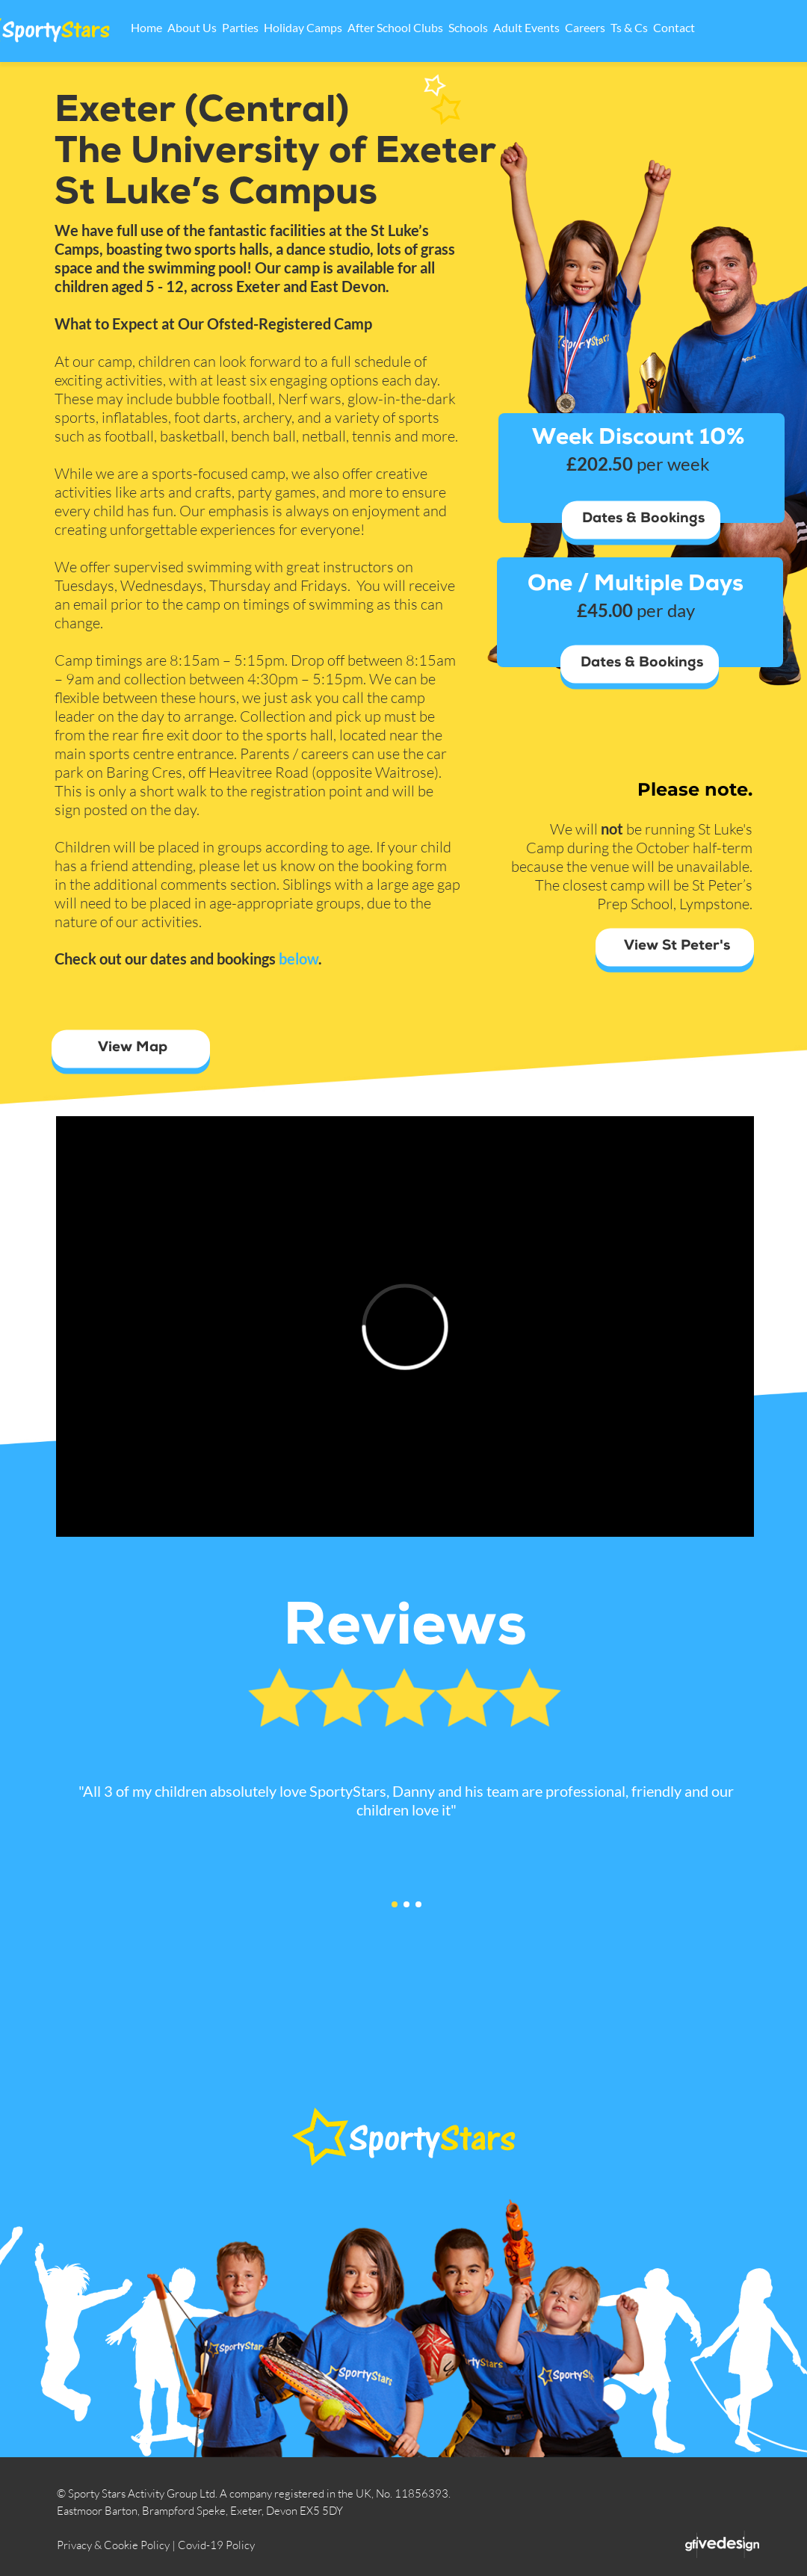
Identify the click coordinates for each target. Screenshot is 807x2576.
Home (191, 27)
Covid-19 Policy (216, 2545)
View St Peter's (677, 947)
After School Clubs (440, 27)
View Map (132, 1048)
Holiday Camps (348, 27)
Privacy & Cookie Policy (113, 2545)
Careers (630, 27)
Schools (513, 27)
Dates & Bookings (643, 520)
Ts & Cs (674, 27)
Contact (719, 27)
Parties (285, 27)
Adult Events (571, 27)
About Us (237, 27)
